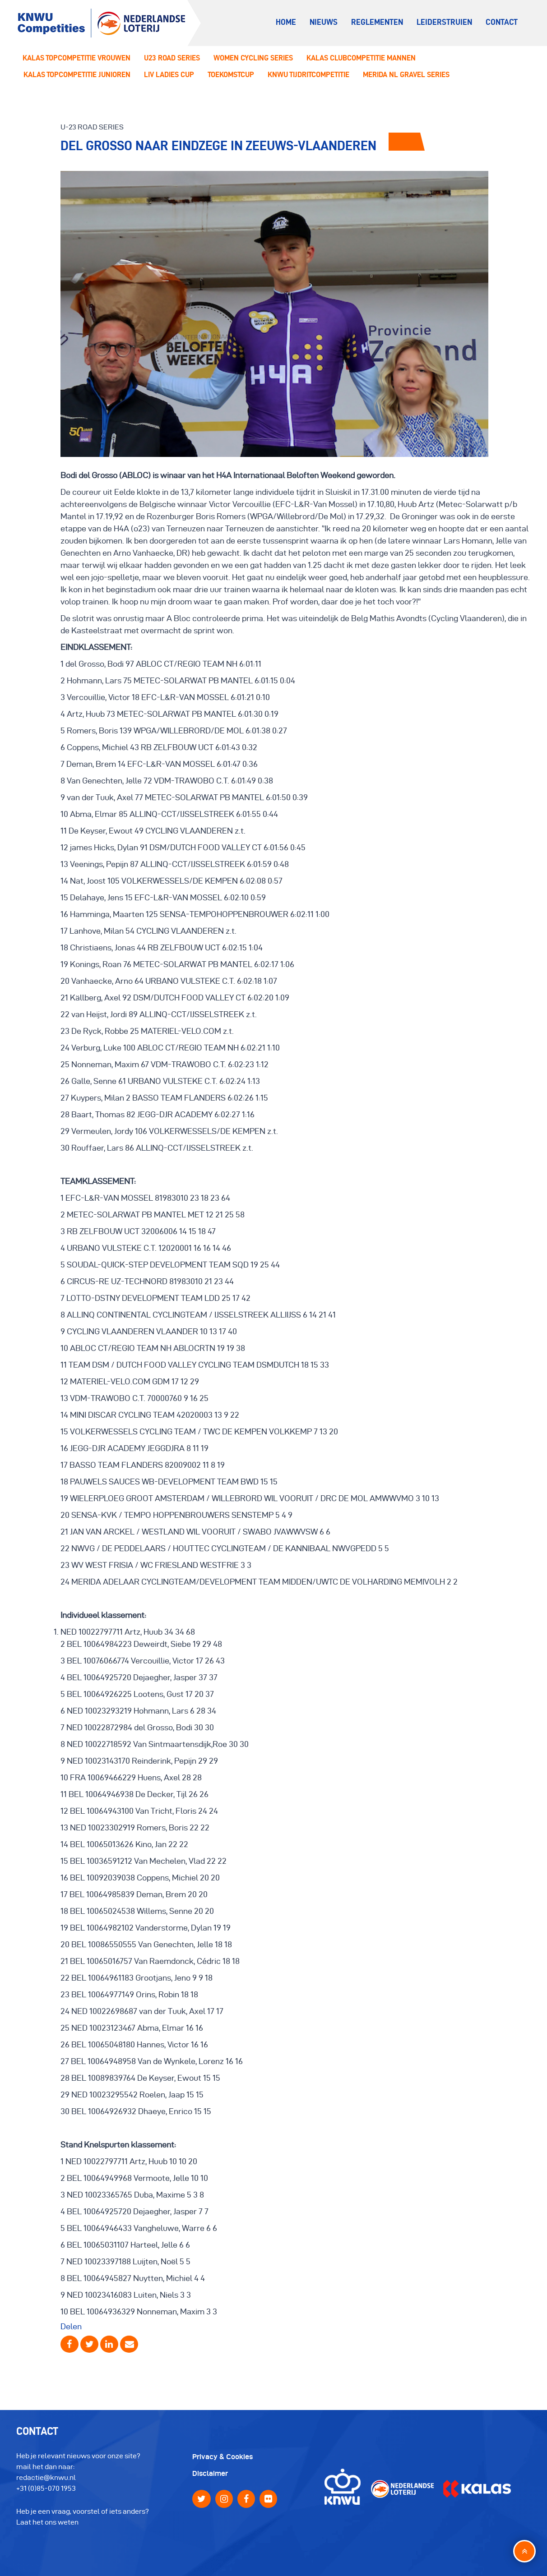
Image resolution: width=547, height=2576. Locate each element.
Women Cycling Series (253, 58)
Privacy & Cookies (222, 2457)
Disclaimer (210, 2473)
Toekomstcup (231, 74)
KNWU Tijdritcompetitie (308, 74)
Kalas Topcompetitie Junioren (76, 74)
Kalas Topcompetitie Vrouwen (76, 58)
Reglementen (377, 22)
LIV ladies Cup (169, 74)
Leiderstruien (444, 22)
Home (286, 22)
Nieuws (324, 22)
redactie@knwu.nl (46, 2477)
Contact (502, 22)
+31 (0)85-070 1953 (46, 2488)
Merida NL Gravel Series (406, 74)
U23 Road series (172, 58)
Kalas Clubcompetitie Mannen (361, 58)
